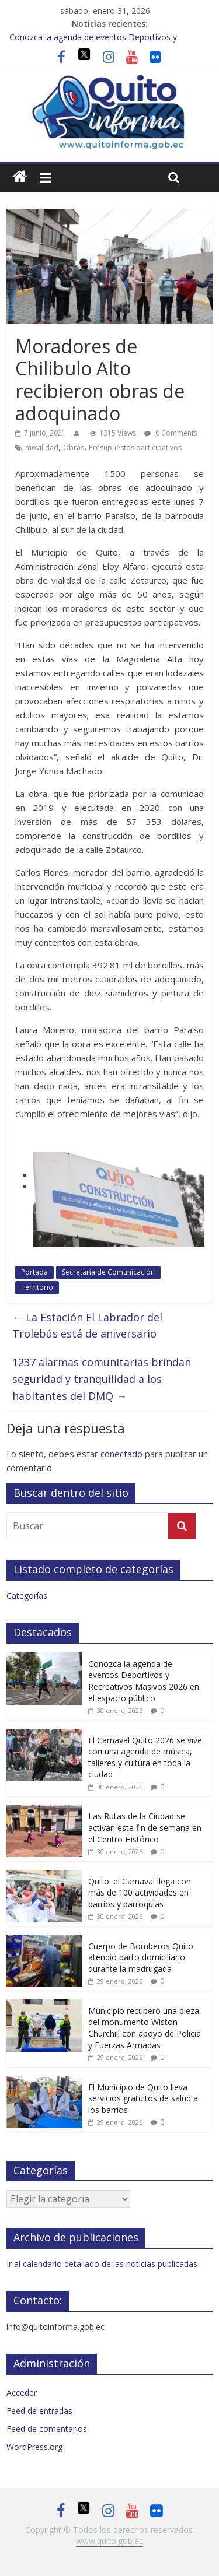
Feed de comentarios (46, 2428)
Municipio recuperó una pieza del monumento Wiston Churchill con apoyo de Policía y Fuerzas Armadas (144, 2028)
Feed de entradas (39, 2410)
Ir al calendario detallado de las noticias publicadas (101, 2263)
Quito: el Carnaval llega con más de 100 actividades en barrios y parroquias (139, 1893)
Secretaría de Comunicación (108, 1272)
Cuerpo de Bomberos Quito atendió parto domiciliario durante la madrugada (140, 1957)
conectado (121, 1453)
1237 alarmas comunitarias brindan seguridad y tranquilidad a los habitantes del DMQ (101, 1379)
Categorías (26, 1595)
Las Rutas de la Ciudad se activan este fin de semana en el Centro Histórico (144, 1827)
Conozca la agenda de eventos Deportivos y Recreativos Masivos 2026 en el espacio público (143, 1681)
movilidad (41, 447)
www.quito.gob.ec (109, 2540)
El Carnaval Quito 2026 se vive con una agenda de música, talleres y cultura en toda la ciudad (145, 1757)
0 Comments (170, 433)
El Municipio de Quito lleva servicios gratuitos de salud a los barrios (143, 2098)
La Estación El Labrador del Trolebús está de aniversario (87, 1325)
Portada (34, 1272)
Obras (73, 447)
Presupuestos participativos (135, 447)
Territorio (37, 1287)
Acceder (21, 2392)
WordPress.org (34, 2446)
